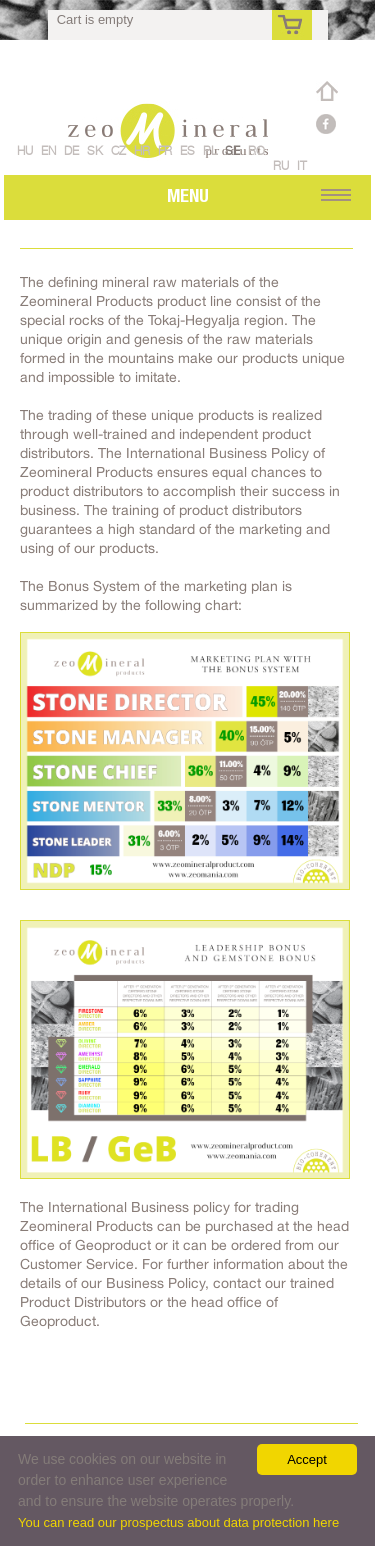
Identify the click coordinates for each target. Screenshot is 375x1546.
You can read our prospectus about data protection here (178, 1522)
